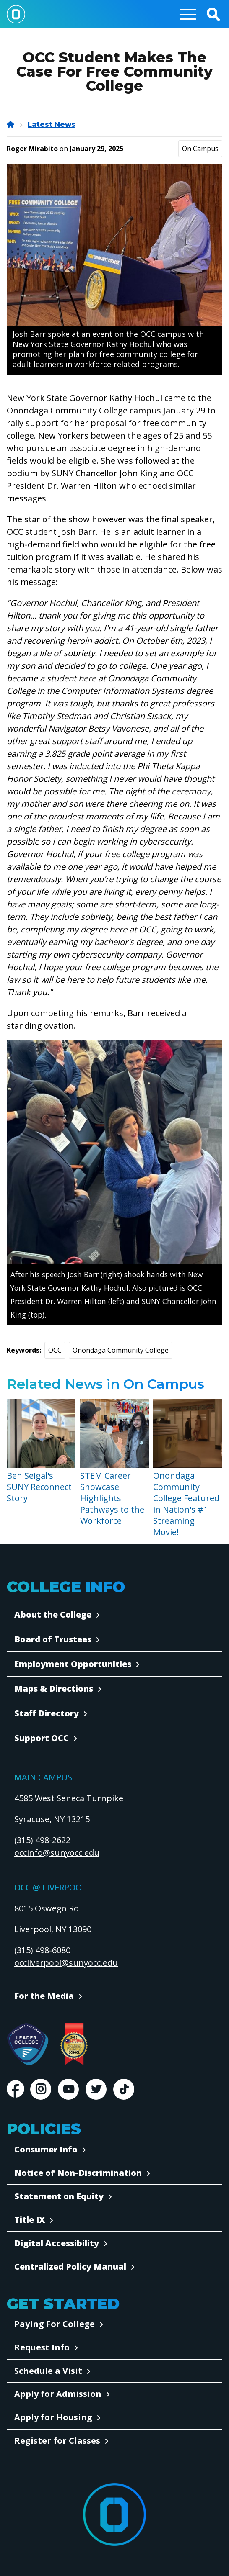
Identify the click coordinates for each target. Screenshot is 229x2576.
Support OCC (41, 1738)
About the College (52, 1614)
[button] (213, 14)
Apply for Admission (57, 2393)
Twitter (96, 2089)
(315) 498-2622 (42, 1840)
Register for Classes (57, 2440)
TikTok (123, 2089)
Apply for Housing (53, 2417)
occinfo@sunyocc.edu (56, 1852)
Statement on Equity (59, 2196)
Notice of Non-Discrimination (78, 2172)
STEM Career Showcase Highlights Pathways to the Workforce (112, 1498)
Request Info (42, 2347)
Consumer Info (46, 2149)
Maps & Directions (53, 1688)
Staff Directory (46, 1713)
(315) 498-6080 (42, 1950)
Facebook (15, 2089)
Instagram (40, 2089)
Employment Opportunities (72, 1663)
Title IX (29, 2219)
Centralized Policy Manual (70, 2266)
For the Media (44, 1995)
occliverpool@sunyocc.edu (66, 1962)
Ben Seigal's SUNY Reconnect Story (39, 1487)
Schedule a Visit (48, 2370)
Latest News (51, 124)
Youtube (68, 2089)
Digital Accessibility (56, 2243)
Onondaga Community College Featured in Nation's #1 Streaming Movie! (186, 1504)
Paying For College (54, 2323)
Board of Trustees (52, 1639)
